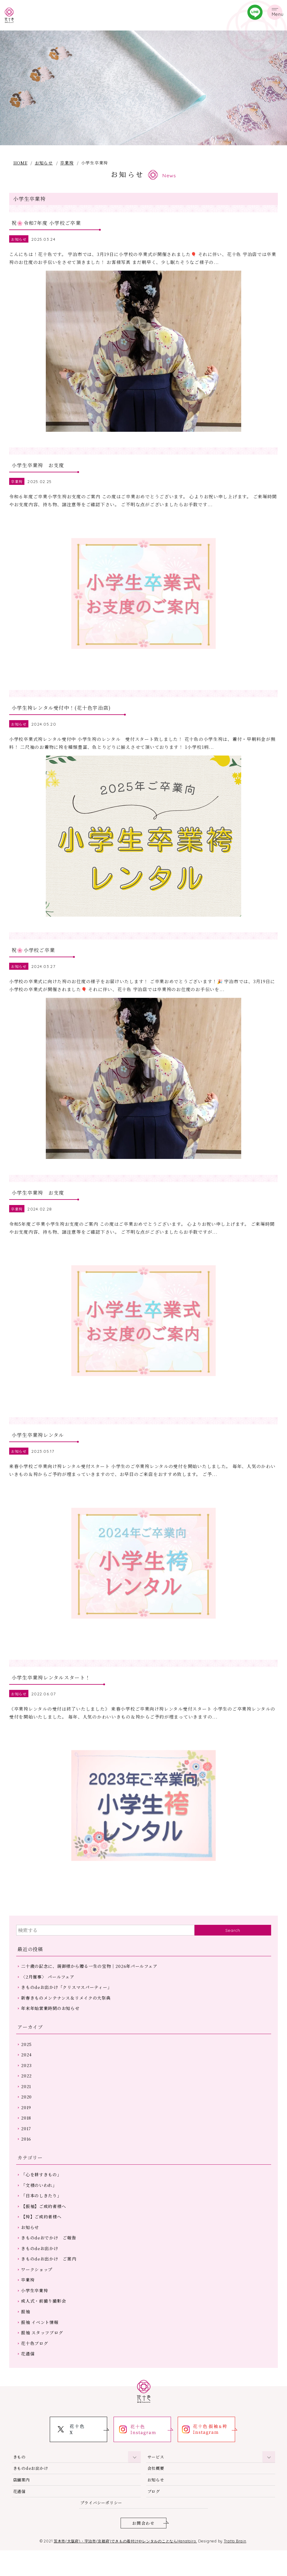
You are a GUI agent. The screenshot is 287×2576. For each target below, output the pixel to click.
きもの (20, 2480)
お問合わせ (143, 2549)
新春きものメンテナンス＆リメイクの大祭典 (66, 2011)
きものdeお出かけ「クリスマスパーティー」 (66, 2001)
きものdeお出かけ (40, 2268)
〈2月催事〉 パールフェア (48, 1990)
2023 (26, 2080)
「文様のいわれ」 (39, 2203)
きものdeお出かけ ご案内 (49, 2279)
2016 (26, 2156)
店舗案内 (22, 2504)
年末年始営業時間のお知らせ (50, 2022)
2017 (26, 2145)
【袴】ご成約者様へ (41, 2236)
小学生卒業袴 (35, 2312)
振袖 (26, 2333)
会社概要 (156, 2492)
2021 (26, 2102)
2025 (26, 2058)
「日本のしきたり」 (41, 2214)
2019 (26, 2124)
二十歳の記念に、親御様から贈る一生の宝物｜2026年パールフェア (89, 1979)
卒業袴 (67, 163)
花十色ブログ (35, 2366)
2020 (26, 2113)
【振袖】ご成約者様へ (44, 2225)
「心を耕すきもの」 (41, 2192)
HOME (20, 163)
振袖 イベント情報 (40, 2344)
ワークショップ (37, 2290)
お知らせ (44, 163)
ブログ (154, 2516)
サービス (156, 2480)
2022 (26, 2091)
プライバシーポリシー (102, 2528)
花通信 (28, 2377)
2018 (26, 2134)
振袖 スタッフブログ (42, 2355)
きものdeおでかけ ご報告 (49, 2257)
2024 (26, 2069)
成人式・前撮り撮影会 (44, 2323)
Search (232, 1943)
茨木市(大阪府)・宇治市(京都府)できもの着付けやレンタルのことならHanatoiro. (125, 2566)
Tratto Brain (240, 2566)
